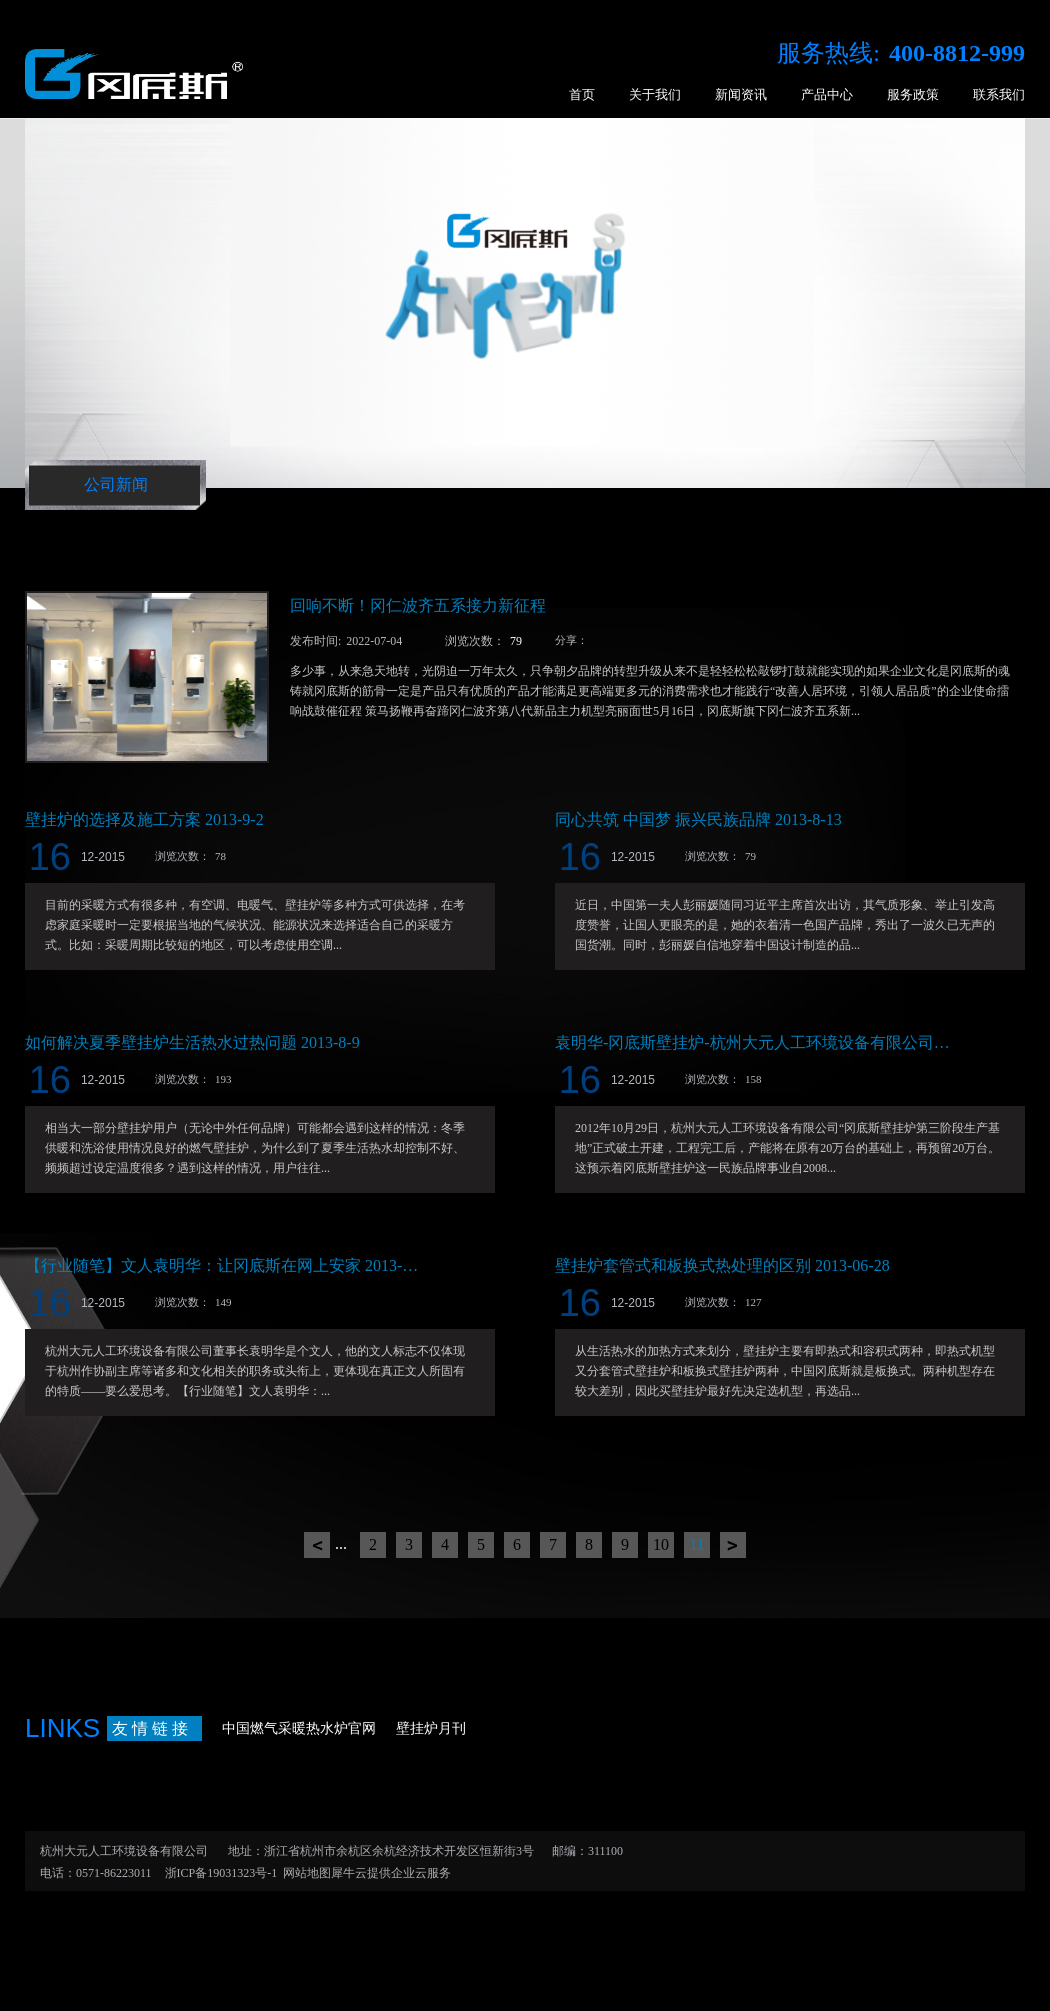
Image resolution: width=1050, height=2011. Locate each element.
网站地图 (304, 1873)
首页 (582, 94)
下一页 (733, 1545)
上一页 (317, 1545)
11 (696, 1544)
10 (661, 1544)
